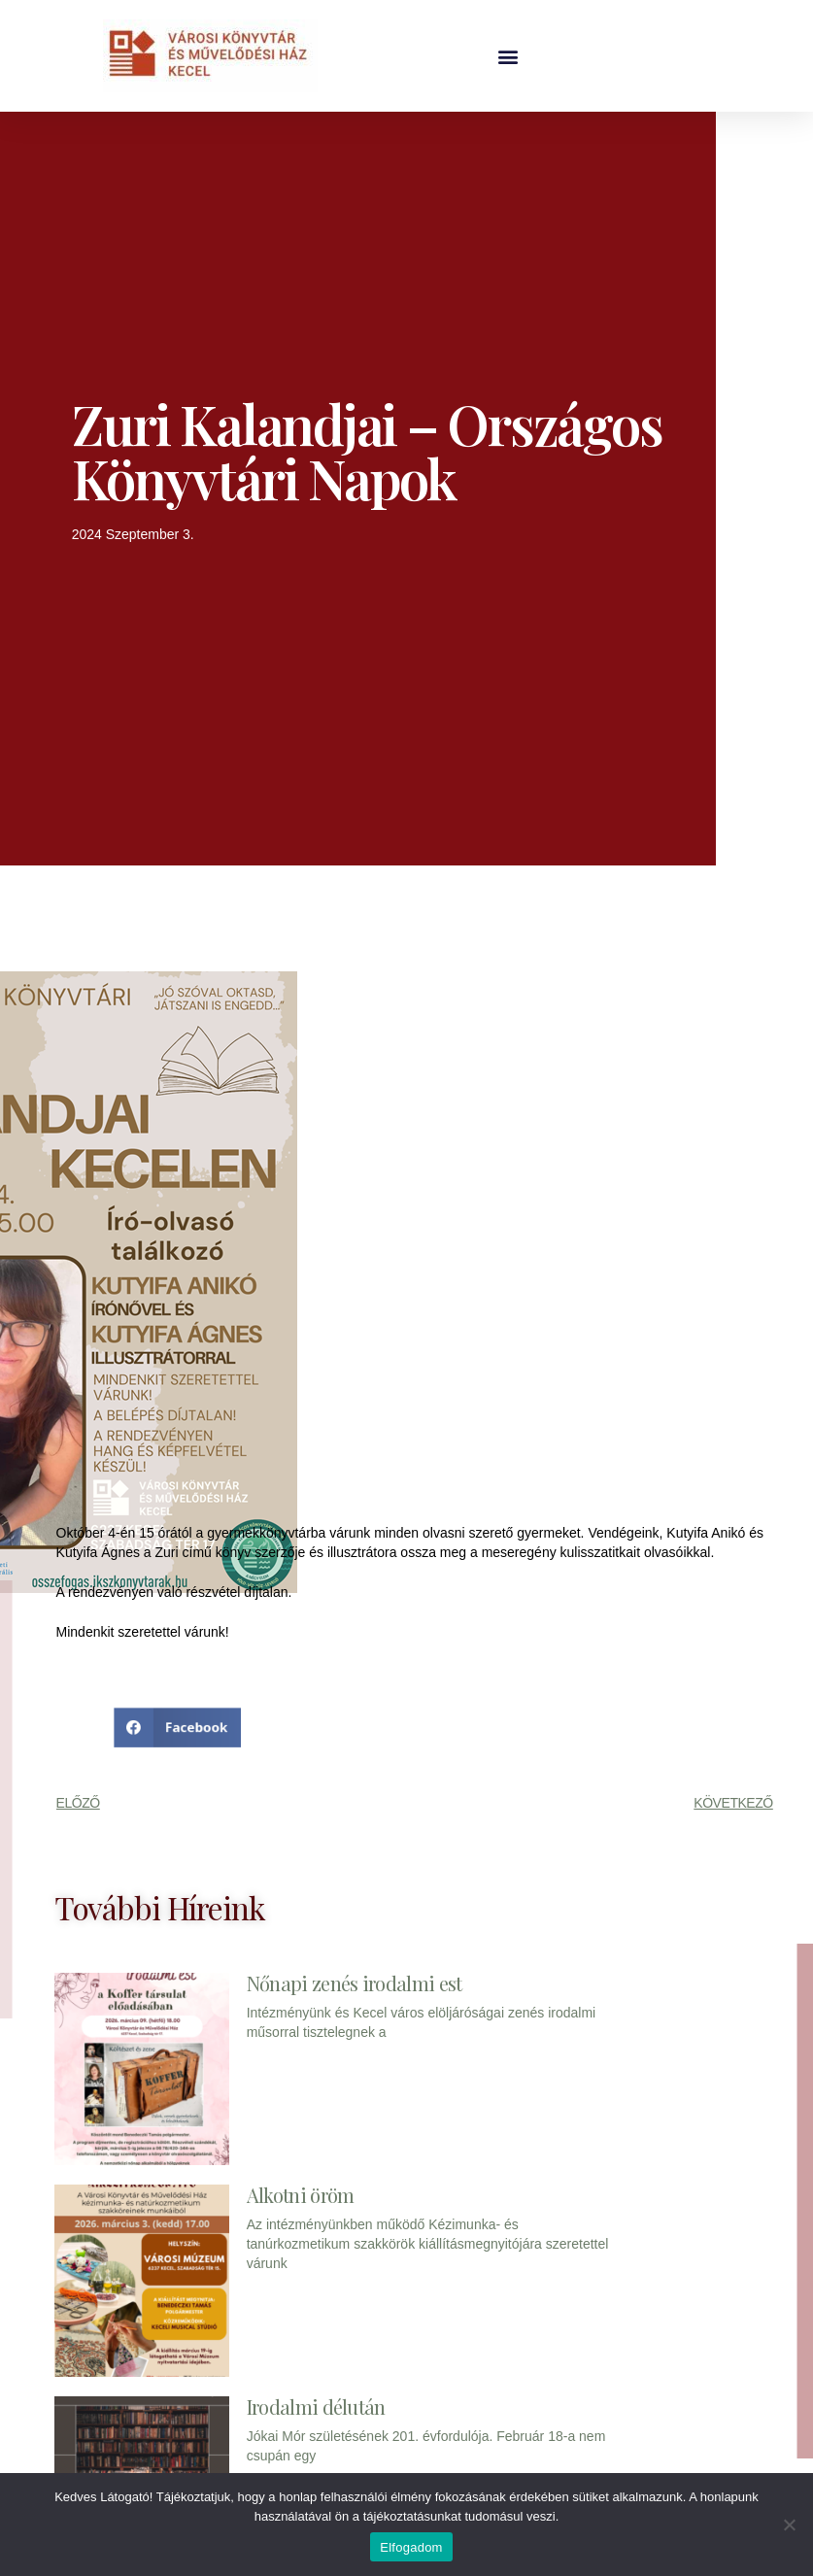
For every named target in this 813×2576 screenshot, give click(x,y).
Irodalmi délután (316, 2406)
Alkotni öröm (301, 2195)
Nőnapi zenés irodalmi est (354, 1983)
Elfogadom (411, 2547)
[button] (508, 56)
